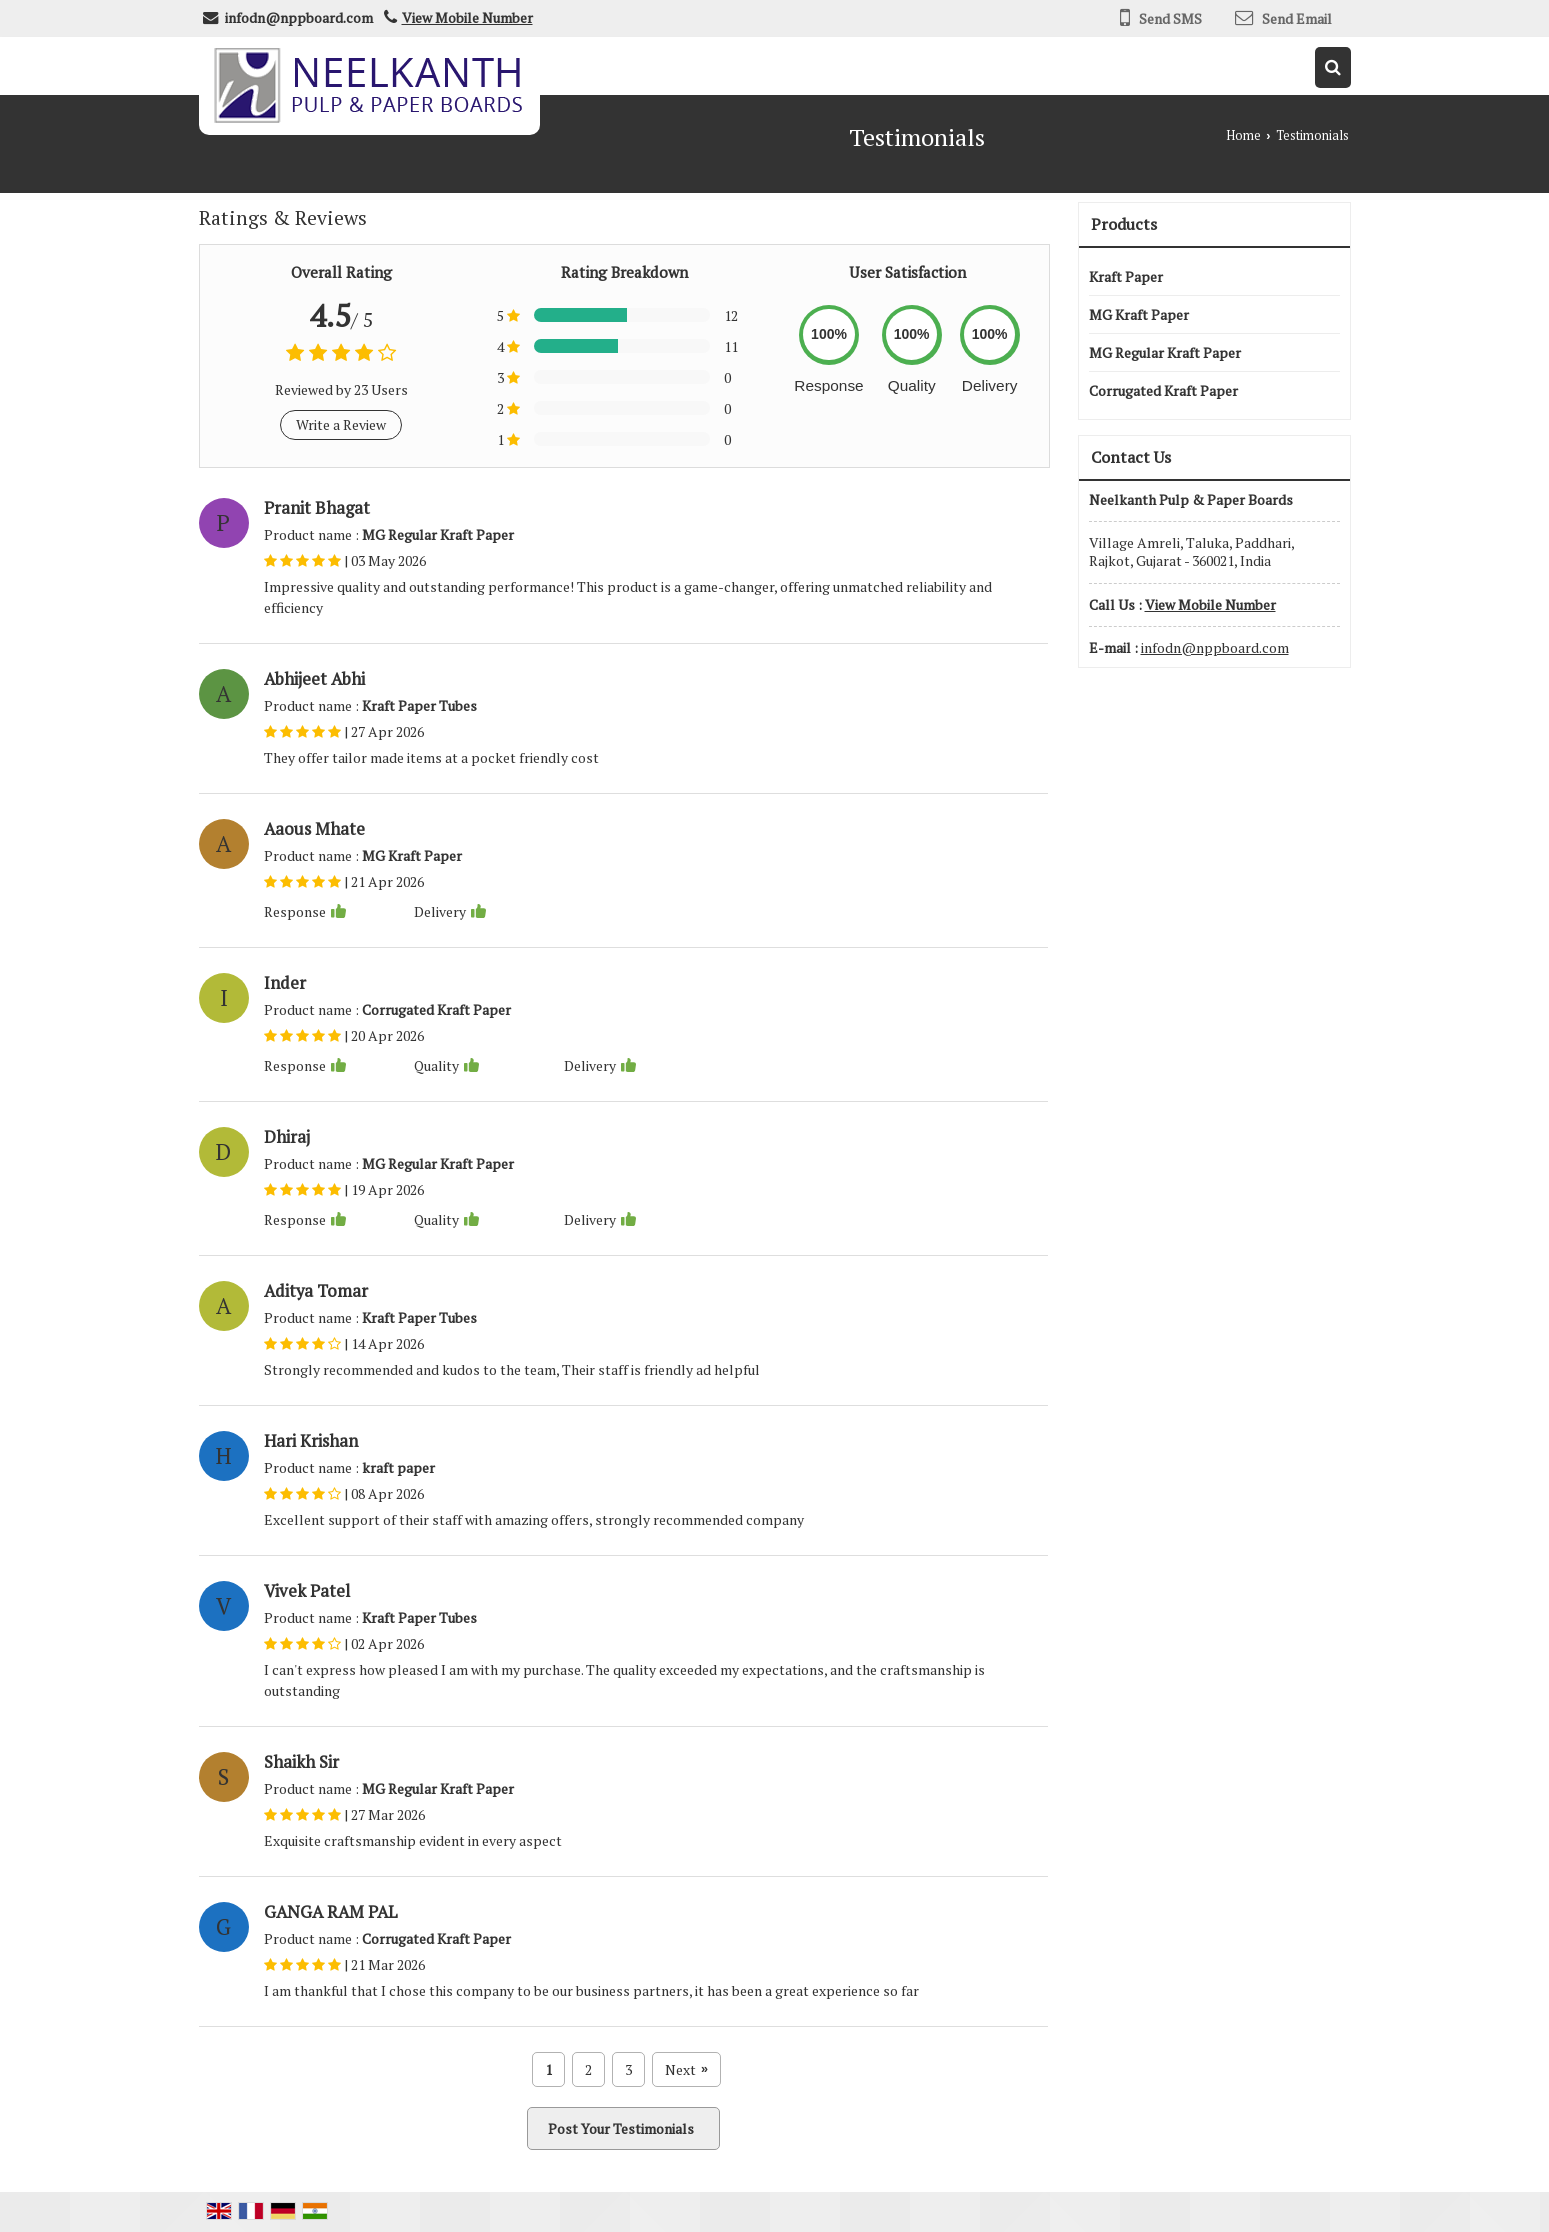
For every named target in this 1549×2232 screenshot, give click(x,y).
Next (686, 2069)
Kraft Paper (1126, 276)
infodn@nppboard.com (299, 17)
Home (1243, 135)
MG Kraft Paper (1139, 314)
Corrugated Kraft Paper (1163, 390)
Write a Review (341, 424)
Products (1124, 224)
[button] (467, 17)
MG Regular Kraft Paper (1165, 352)
